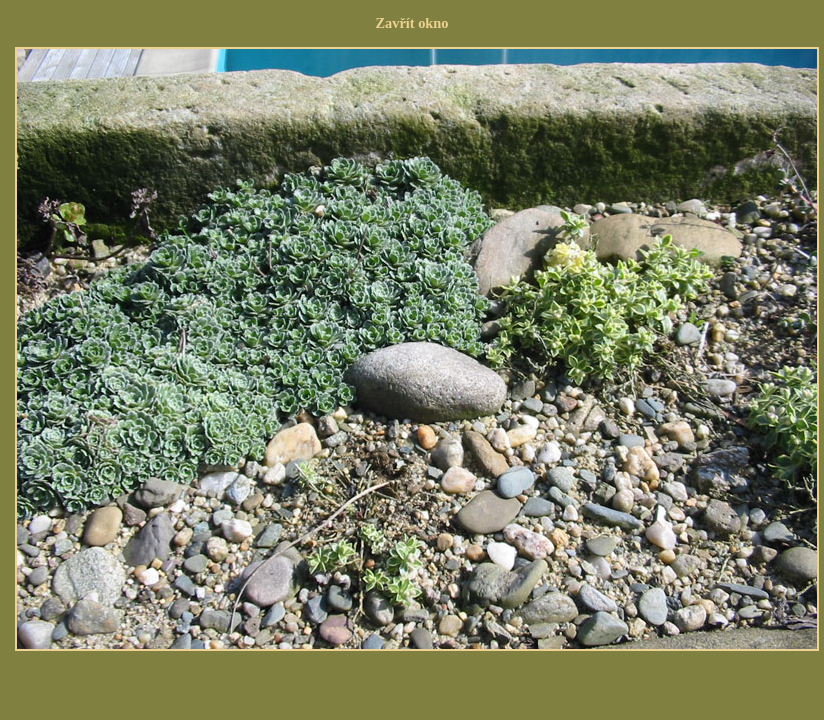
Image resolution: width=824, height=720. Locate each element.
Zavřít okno (411, 23)
